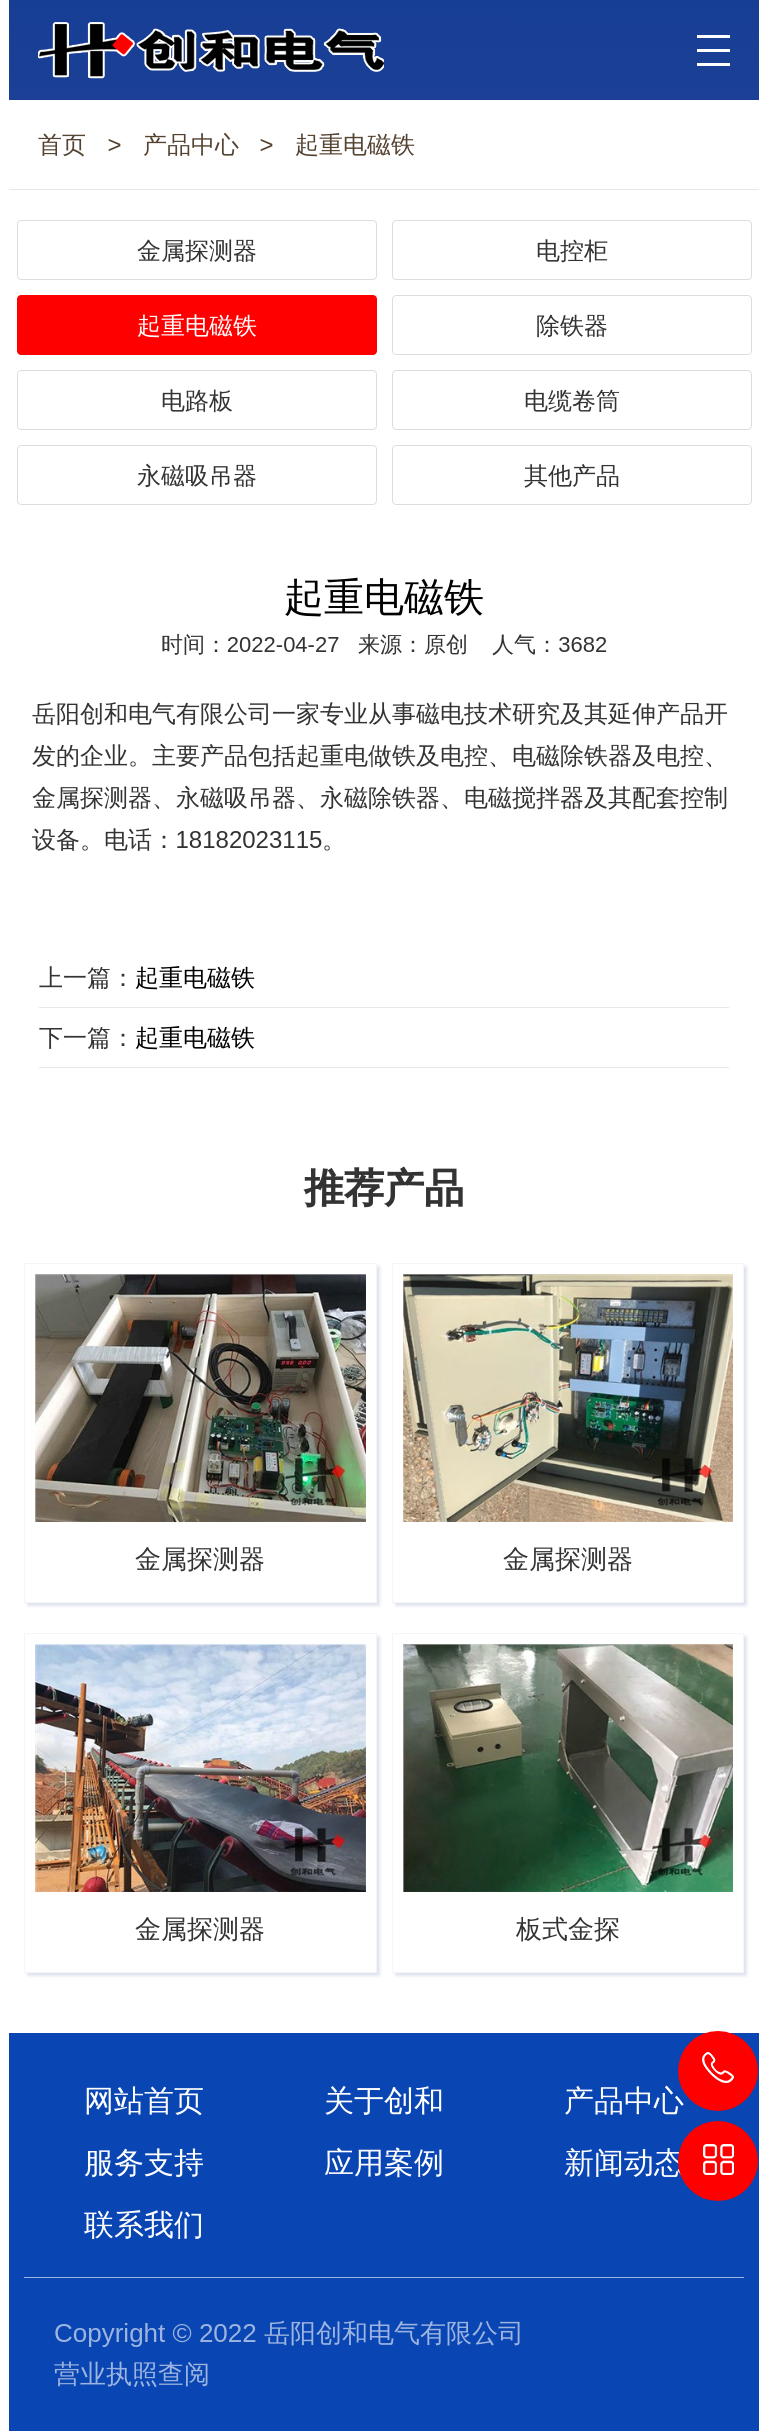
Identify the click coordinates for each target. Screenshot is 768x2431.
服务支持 (144, 2162)
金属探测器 (197, 250)
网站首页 (144, 2100)
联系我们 (144, 2224)
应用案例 (384, 2162)
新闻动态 (624, 2162)
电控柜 (572, 250)
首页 (62, 144)
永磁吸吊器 (197, 475)
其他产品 (572, 475)
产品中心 (191, 144)
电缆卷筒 (572, 400)
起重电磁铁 (355, 144)
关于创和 (384, 2100)
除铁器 (572, 325)
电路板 (197, 400)
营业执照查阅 (132, 2374)
